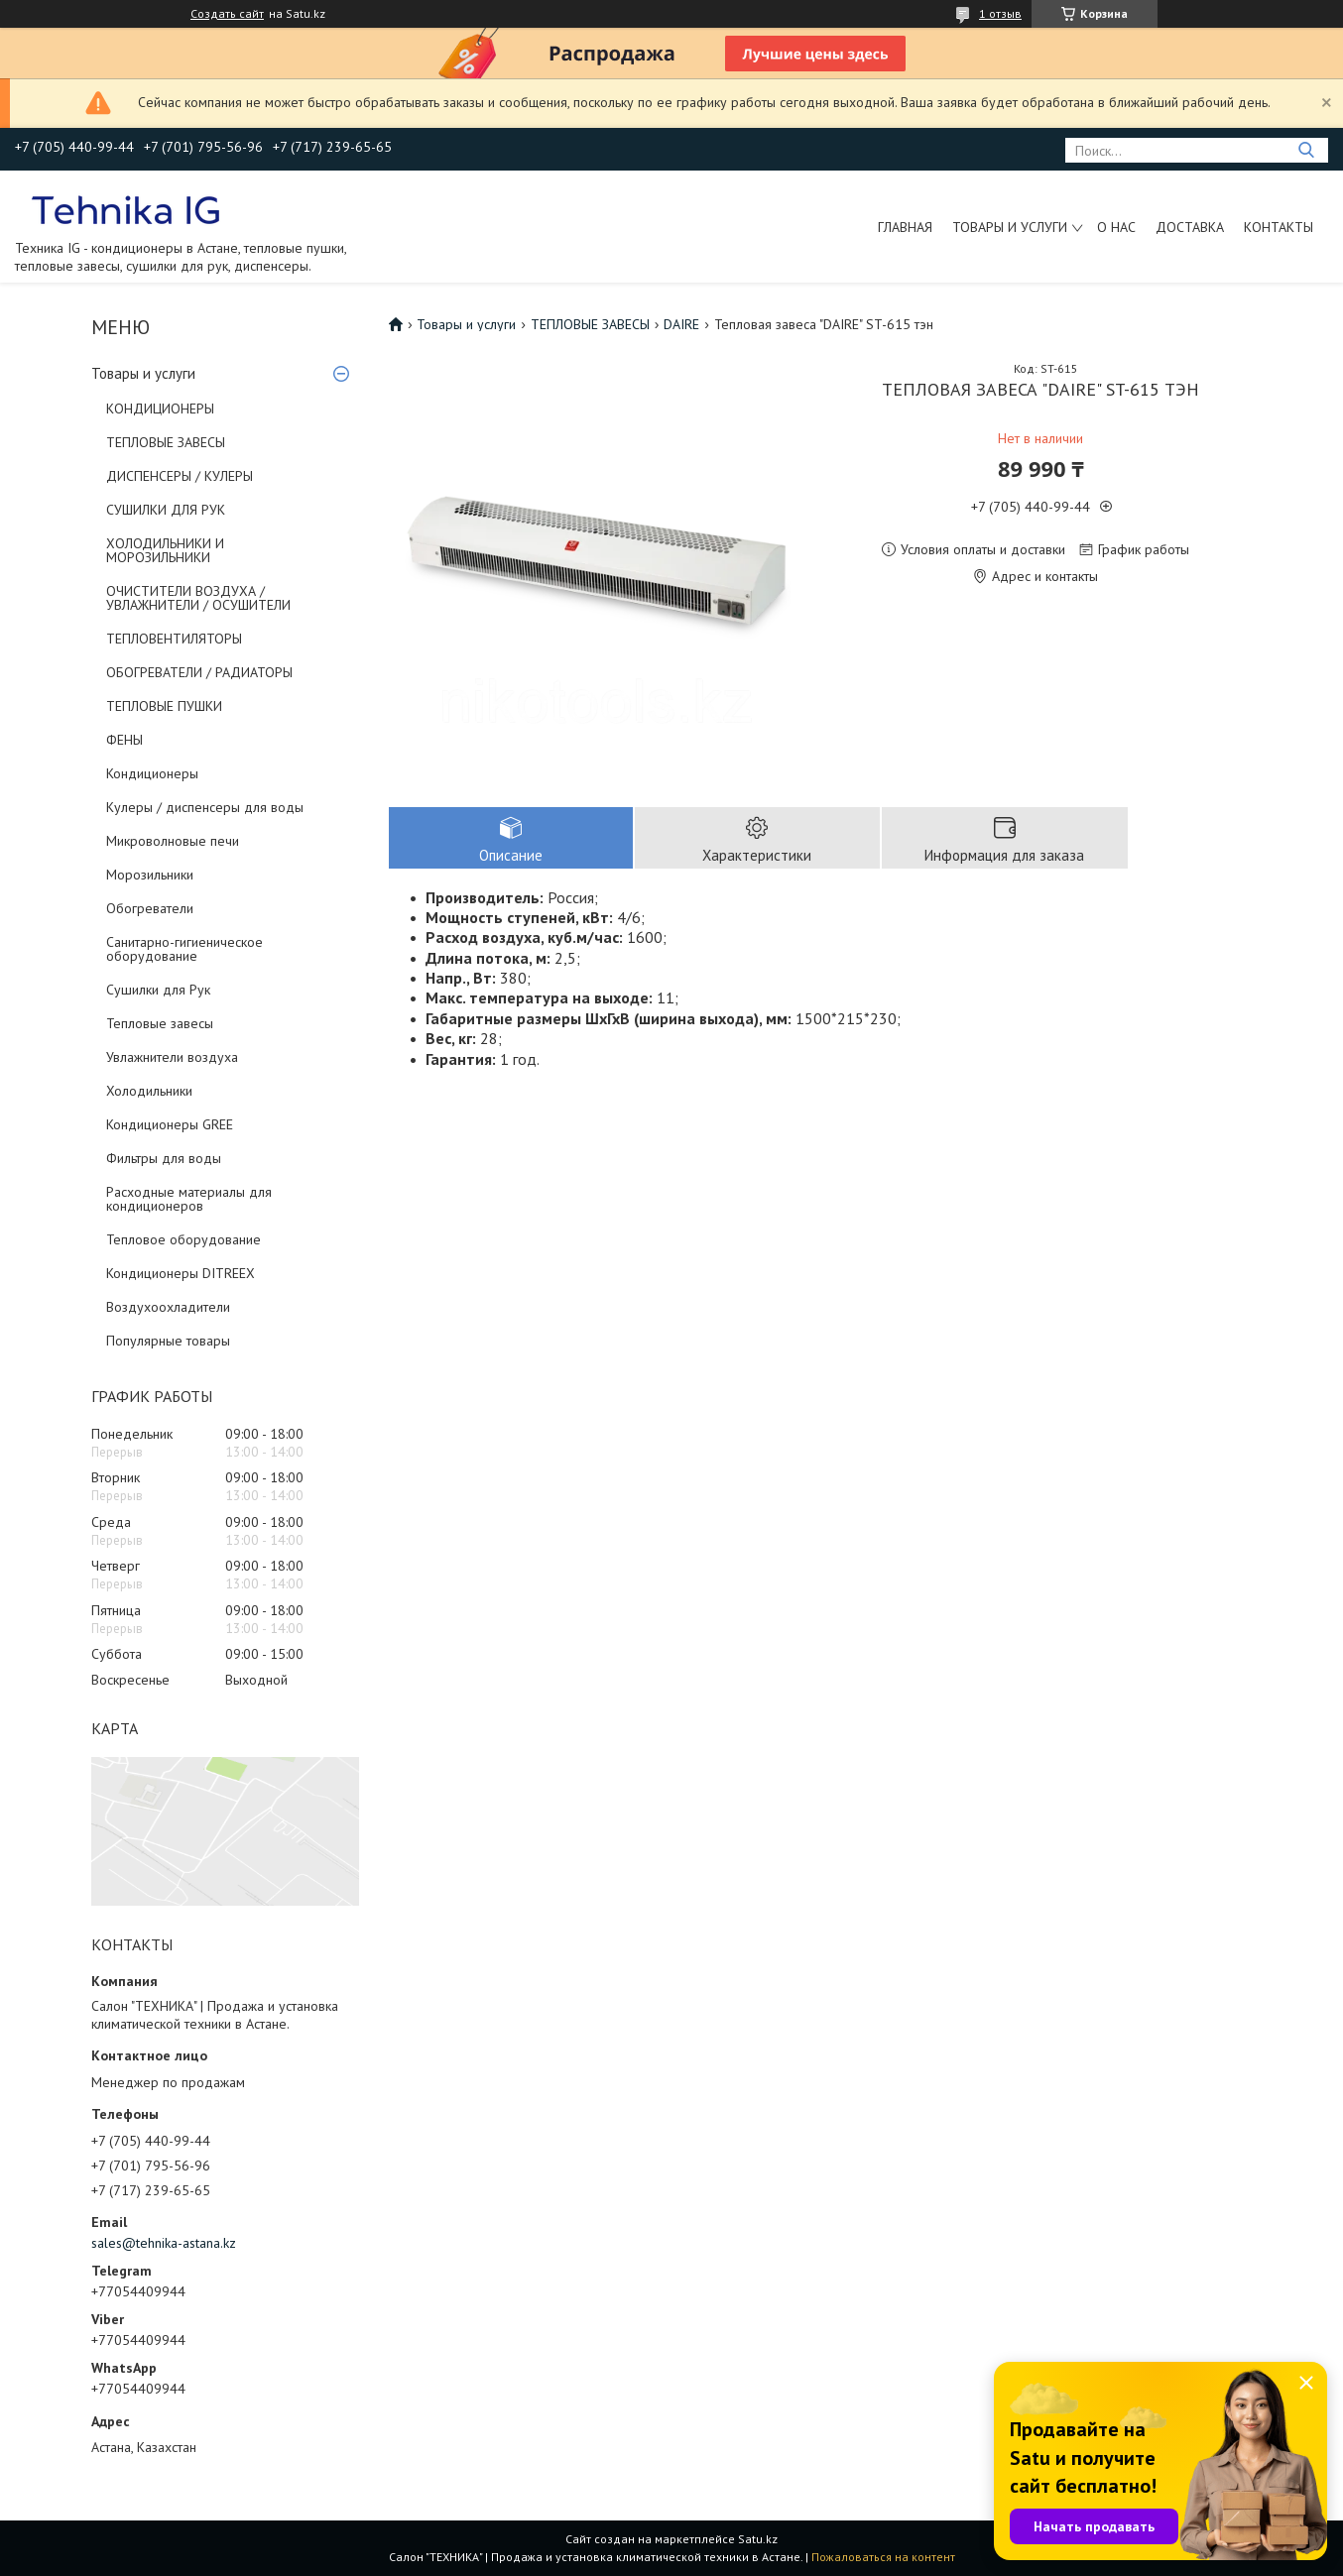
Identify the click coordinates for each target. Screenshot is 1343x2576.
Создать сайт (227, 14)
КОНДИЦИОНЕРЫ (160, 408)
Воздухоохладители (168, 1307)
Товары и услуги (1009, 227)
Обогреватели (149, 908)
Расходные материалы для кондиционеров (189, 1199)
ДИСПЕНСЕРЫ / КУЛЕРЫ (179, 476)
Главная (905, 227)
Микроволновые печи (172, 841)
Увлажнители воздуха (172, 1057)
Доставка (1190, 227)
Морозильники (149, 874)
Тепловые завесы (159, 1023)
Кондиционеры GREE (169, 1124)
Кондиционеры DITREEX (180, 1273)
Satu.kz (758, 2538)
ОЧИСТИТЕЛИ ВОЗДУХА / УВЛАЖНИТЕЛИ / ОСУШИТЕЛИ (198, 598)
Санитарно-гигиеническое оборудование (184, 949)
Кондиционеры (152, 773)
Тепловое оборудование (183, 1239)
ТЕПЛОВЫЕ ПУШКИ (164, 706)
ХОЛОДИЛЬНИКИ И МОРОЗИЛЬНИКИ (165, 550)
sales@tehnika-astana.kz (163, 2243)
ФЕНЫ (124, 740)
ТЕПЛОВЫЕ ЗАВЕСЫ (165, 442)
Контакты (1278, 227)
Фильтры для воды (163, 1158)
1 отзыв (1000, 13)
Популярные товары (168, 1340)
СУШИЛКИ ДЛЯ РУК (165, 510)
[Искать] (1305, 150)
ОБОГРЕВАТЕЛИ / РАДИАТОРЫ (199, 672)
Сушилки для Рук (158, 989)
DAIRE (681, 324)
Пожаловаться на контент (883, 2556)
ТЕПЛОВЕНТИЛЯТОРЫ (174, 638)
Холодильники (149, 1091)
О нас (1116, 227)
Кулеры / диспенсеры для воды (205, 807)
